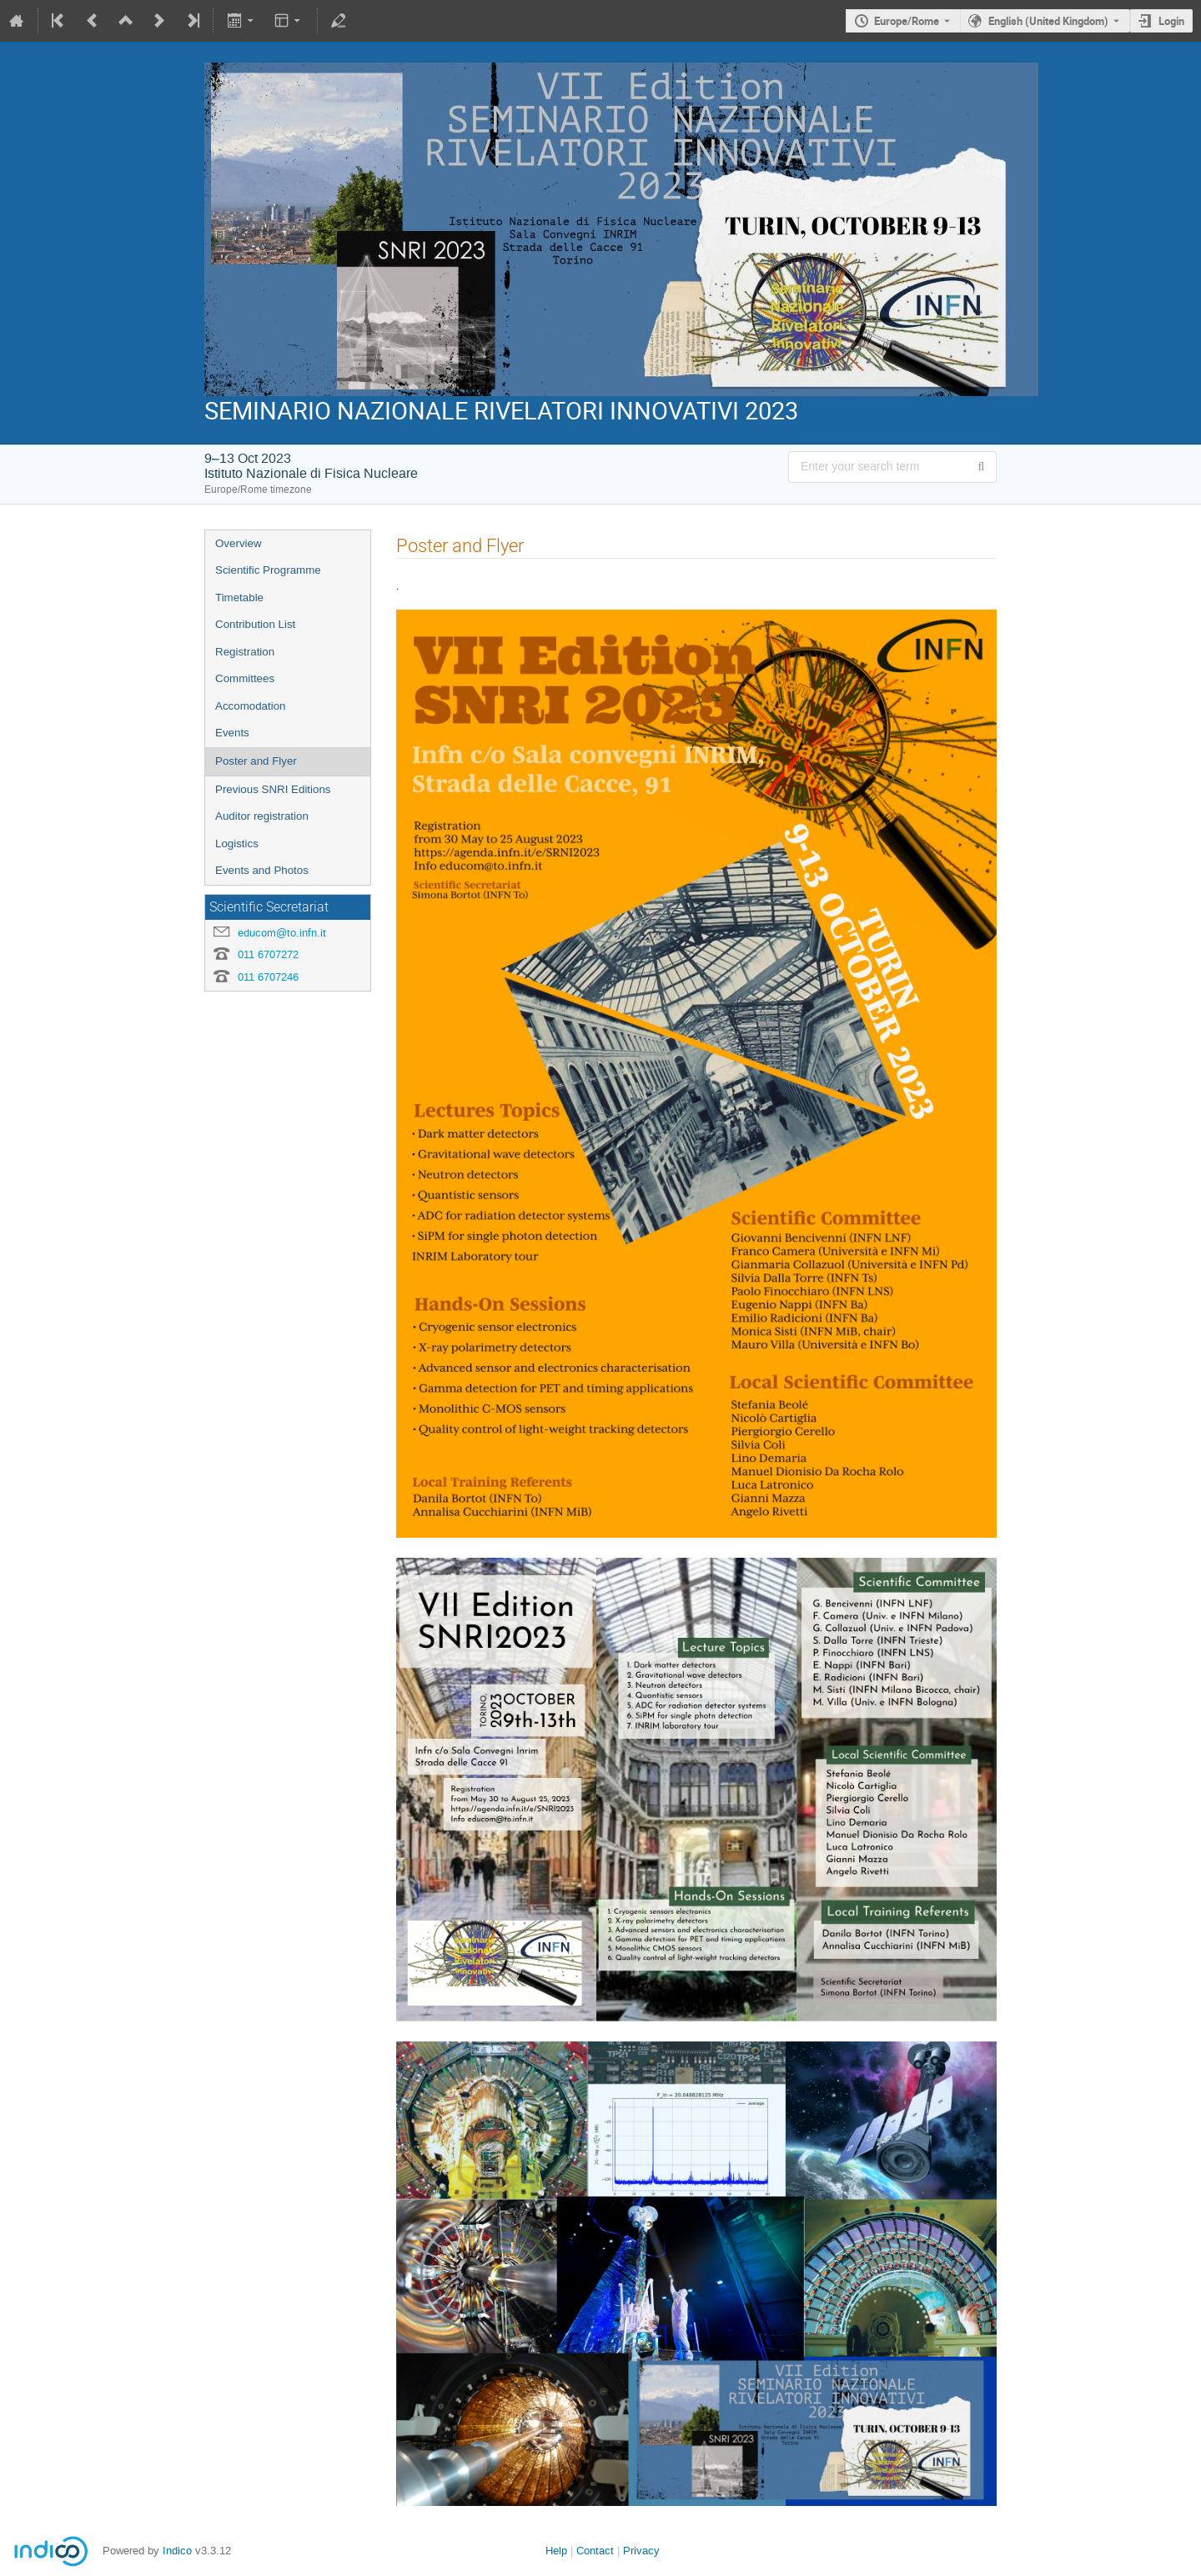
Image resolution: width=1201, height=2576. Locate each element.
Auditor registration (262, 816)
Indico (177, 2550)
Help (556, 2550)
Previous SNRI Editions (273, 789)
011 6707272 (268, 954)
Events (232, 732)
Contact (595, 2550)
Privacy (641, 2550)
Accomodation (250, 706)
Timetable (239, 597)
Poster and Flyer (256, 761)
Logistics (237, 843)
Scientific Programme (268, 570)
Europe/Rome (906, 20)
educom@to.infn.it (282, 933)
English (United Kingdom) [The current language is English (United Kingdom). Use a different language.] (1048, 20)
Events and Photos (262, 870)
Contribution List (255, 624)
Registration (244, 651)
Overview (238, 543)
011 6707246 (268, 977)
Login (1171, 20)
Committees (244, 678)
